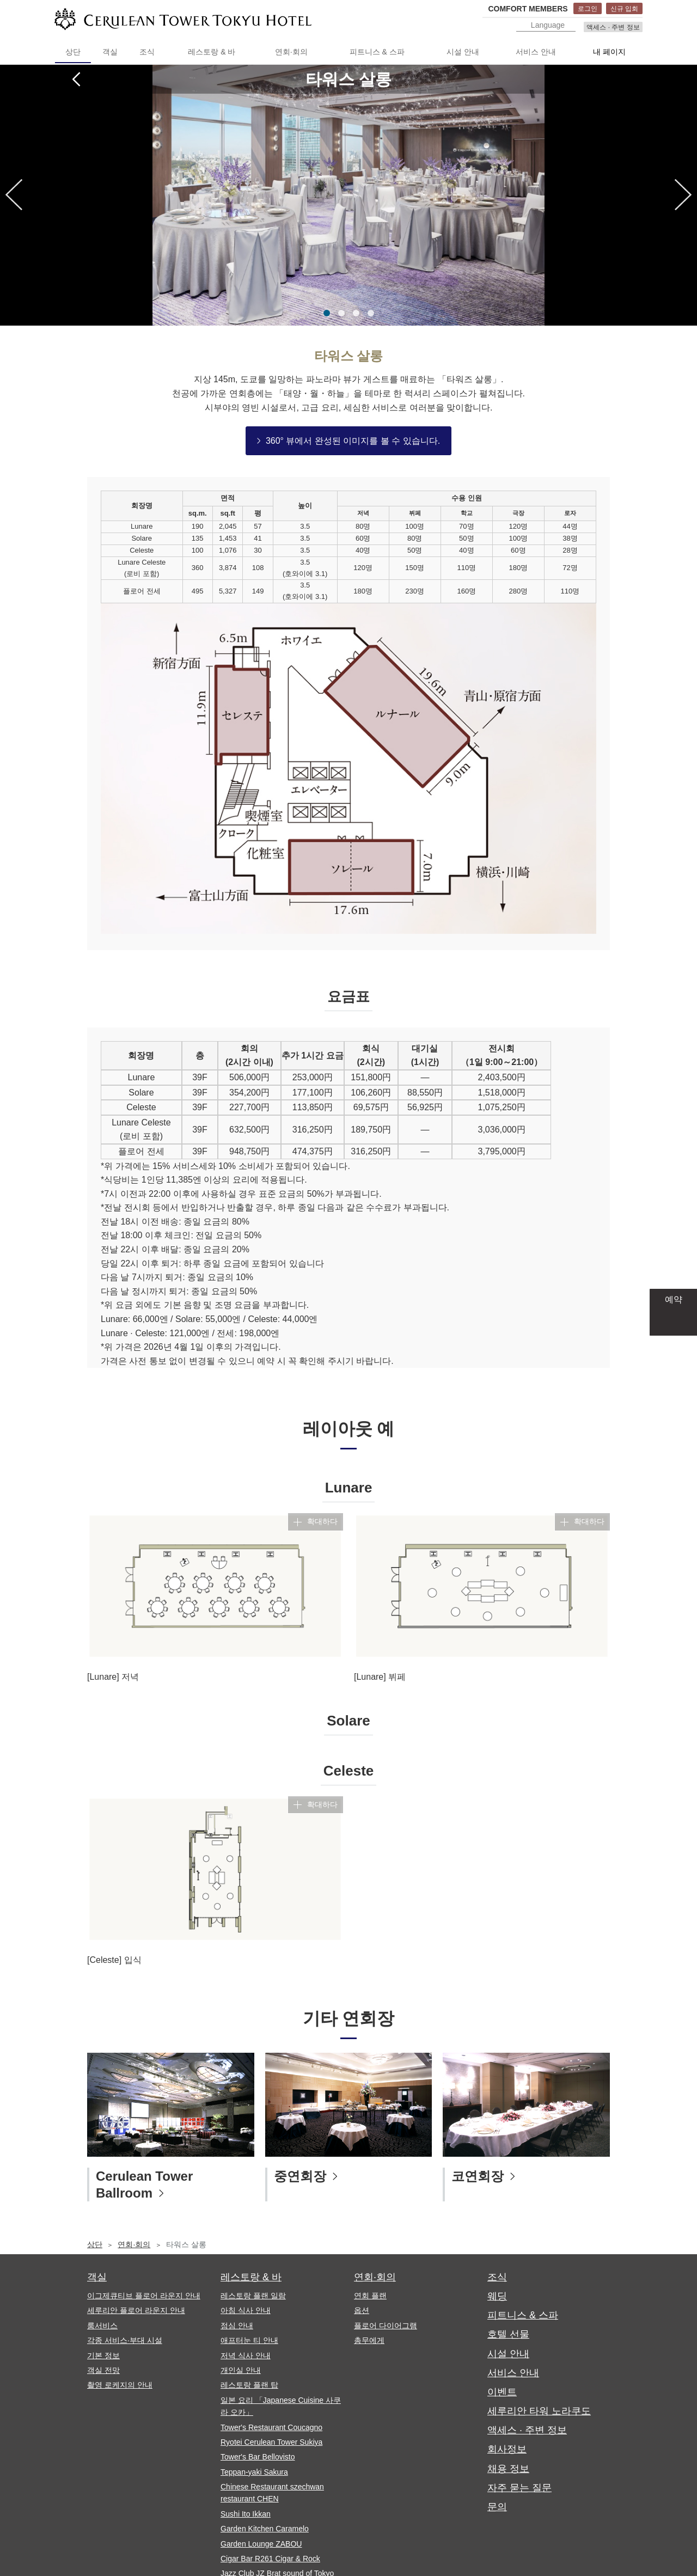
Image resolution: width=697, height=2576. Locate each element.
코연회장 (477, 2176)
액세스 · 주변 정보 (612, 27)
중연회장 (300, 2176)
